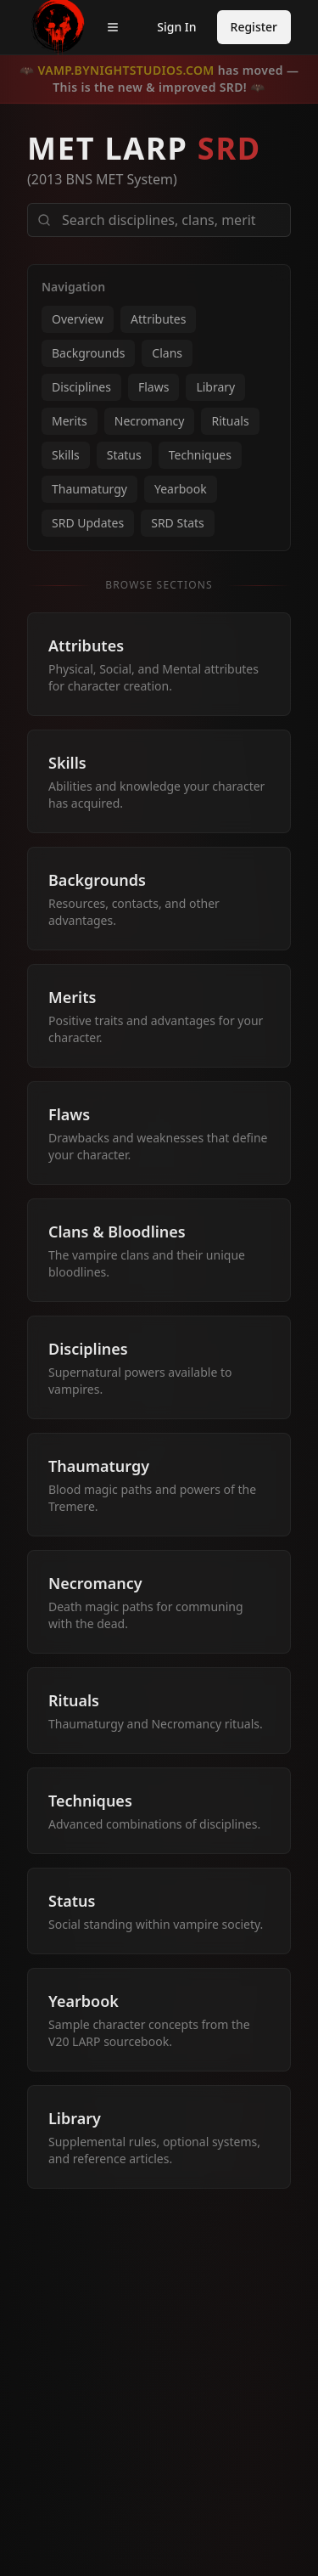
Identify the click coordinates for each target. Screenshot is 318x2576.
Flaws (153, 387)
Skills (66, 455)
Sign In (176, 27)
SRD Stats (177, 523)
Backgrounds (88, 353)
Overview (77, 319)
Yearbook (180, 489)
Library (215, 387)
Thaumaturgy (89, 489)
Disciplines (81, 387)
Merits (69, 421)
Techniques (200, 455)
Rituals (229, 421)
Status (124, 455)
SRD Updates (88, 523)
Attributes (158, 319)
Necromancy (149, 421)
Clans (167, 353)
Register (254, 27)
